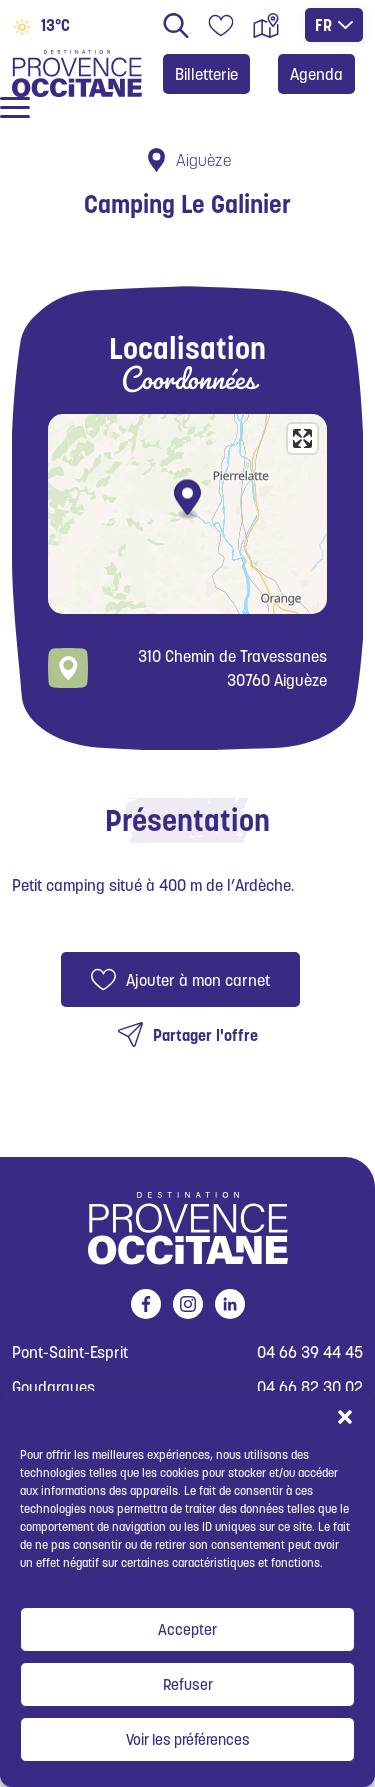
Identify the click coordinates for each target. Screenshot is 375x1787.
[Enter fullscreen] (302, 438)
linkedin (226, 1304)
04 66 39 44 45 (310, 1352)
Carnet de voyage (221, 25)
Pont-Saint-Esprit (70, 1352)
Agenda (316, 74)
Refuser (188, 1684)
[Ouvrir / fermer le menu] (15, 107)
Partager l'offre (205, 1035)
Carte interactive (266, 25)
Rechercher (176, 25)
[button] (345, 1416)
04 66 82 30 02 (310, 1387)
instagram (184, 1304)
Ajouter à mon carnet (198, 980)
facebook (142, 1304)
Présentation (187, 820)
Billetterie (206, 74)
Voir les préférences (188, 1739)
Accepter (187, 1629)
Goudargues (53, 1387)
